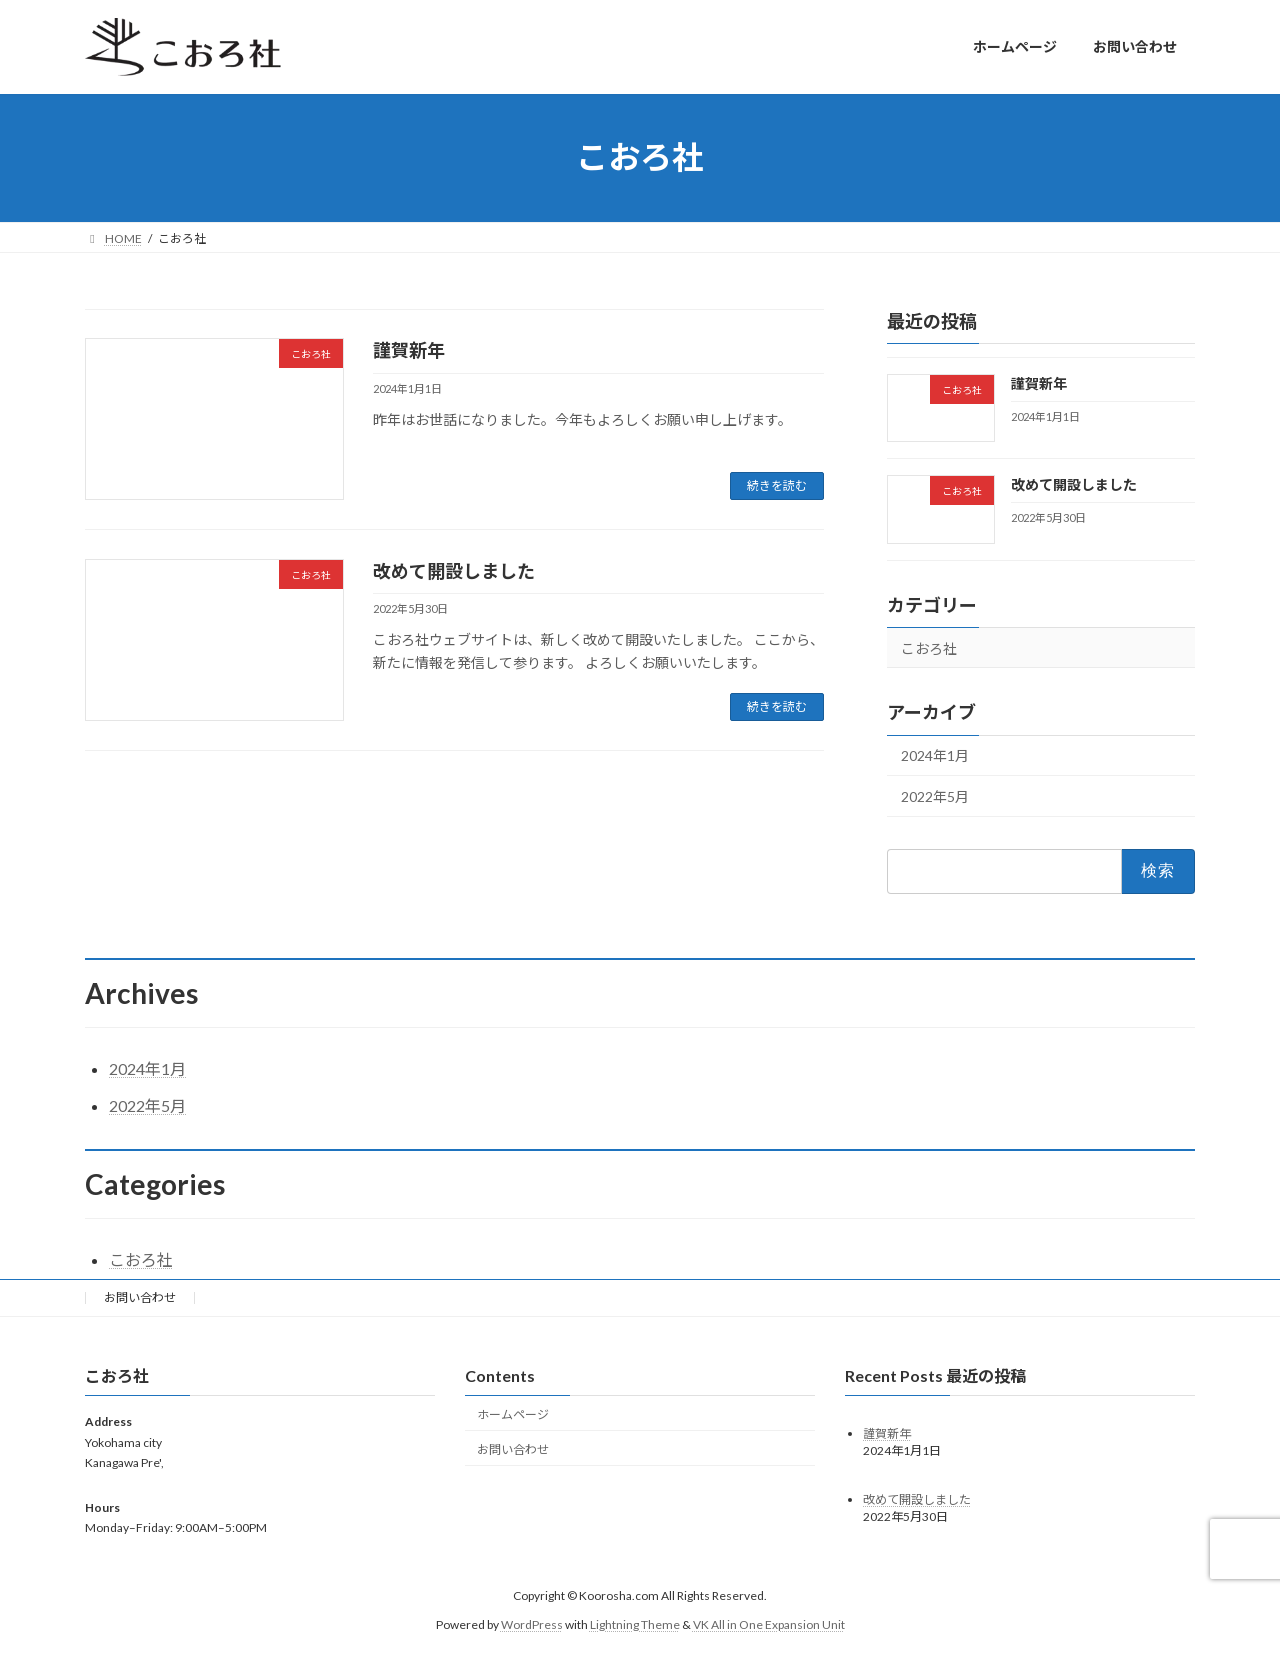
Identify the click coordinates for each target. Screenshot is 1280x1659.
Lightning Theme (635, 1624)
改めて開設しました (454, 571)
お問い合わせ (140, 1297)
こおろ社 (929, 647)
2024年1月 (935, 755)
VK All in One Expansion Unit (769, 1624)
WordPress (532, 1624)
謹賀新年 (409, 350)
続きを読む (777, 485)
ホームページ (513, 1414)
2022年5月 (935, 796)
